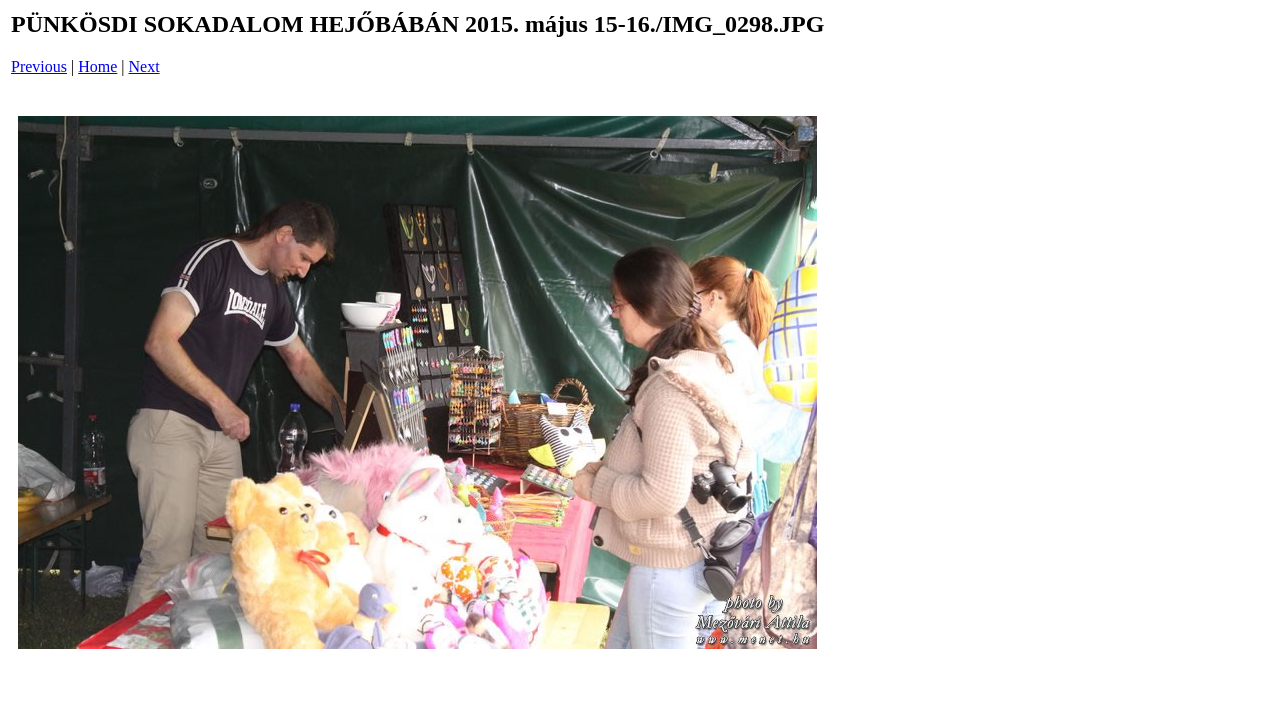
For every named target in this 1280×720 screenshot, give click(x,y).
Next (144, 66)
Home (97, 66)
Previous (39, 66)
